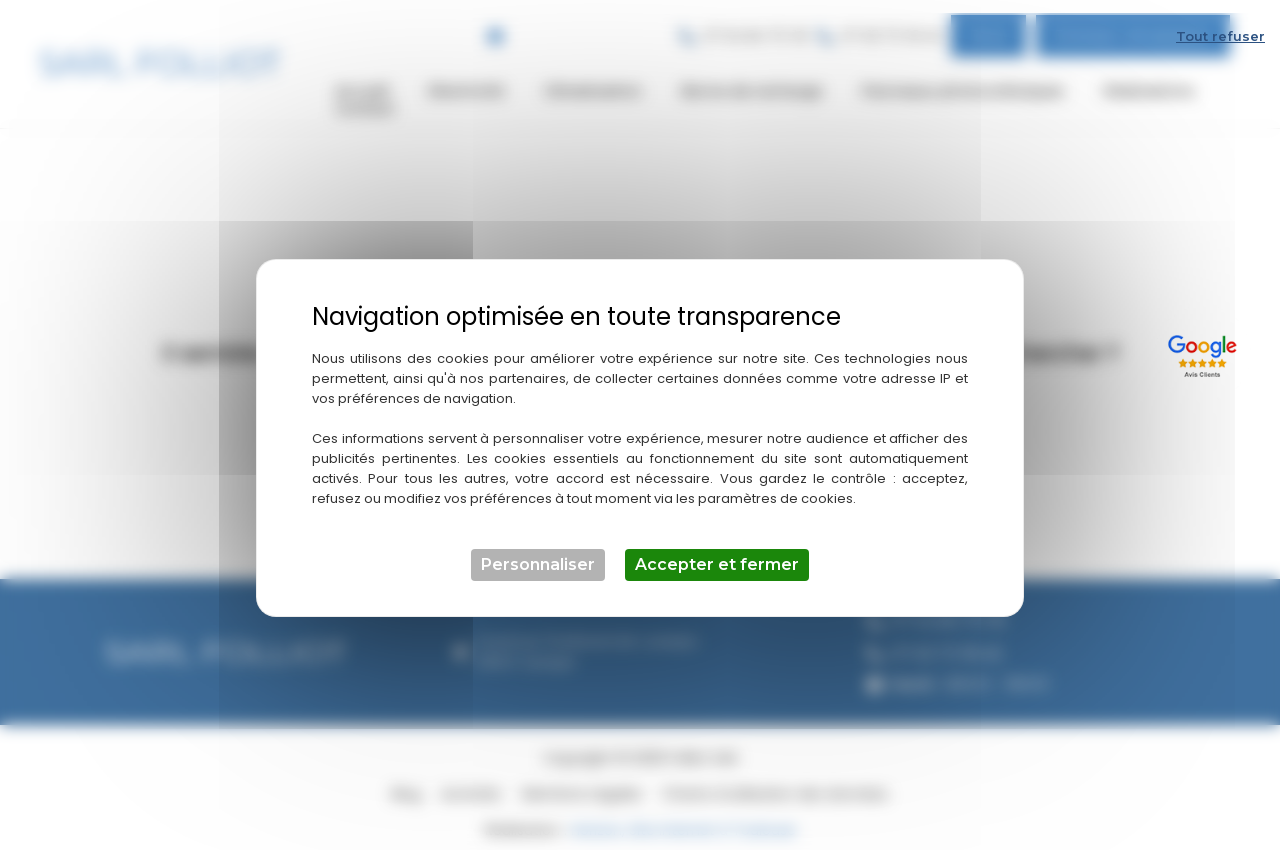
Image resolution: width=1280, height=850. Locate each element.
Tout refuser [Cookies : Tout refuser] (1220, 23)
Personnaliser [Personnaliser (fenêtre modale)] (538, 551)
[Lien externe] (1205, 340)
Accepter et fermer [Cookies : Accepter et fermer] (717, 551)
